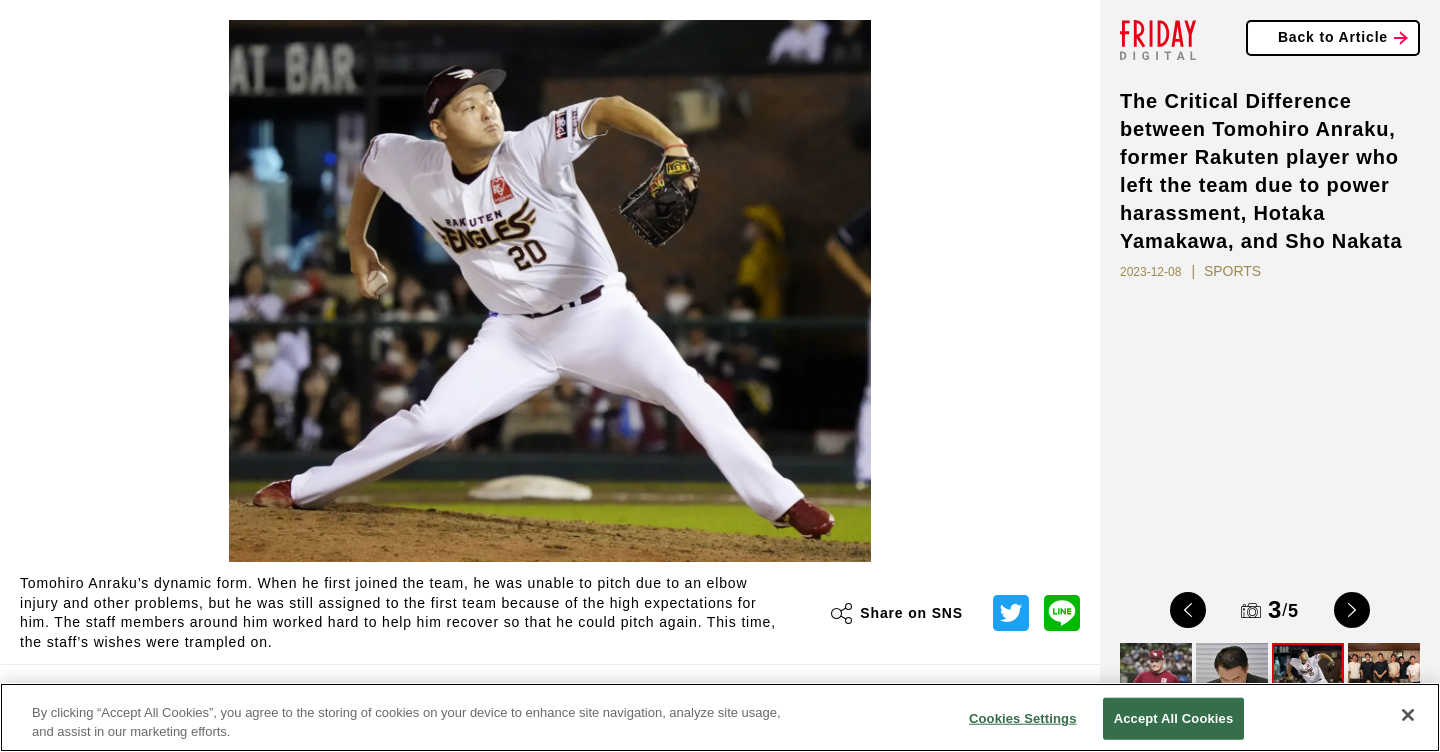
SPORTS (1232, 271)
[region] (720, 717)
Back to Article (1333, 37)
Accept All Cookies (1174, 718)
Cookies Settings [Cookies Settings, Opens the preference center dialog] (1023, 718)
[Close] (1408, 715)
